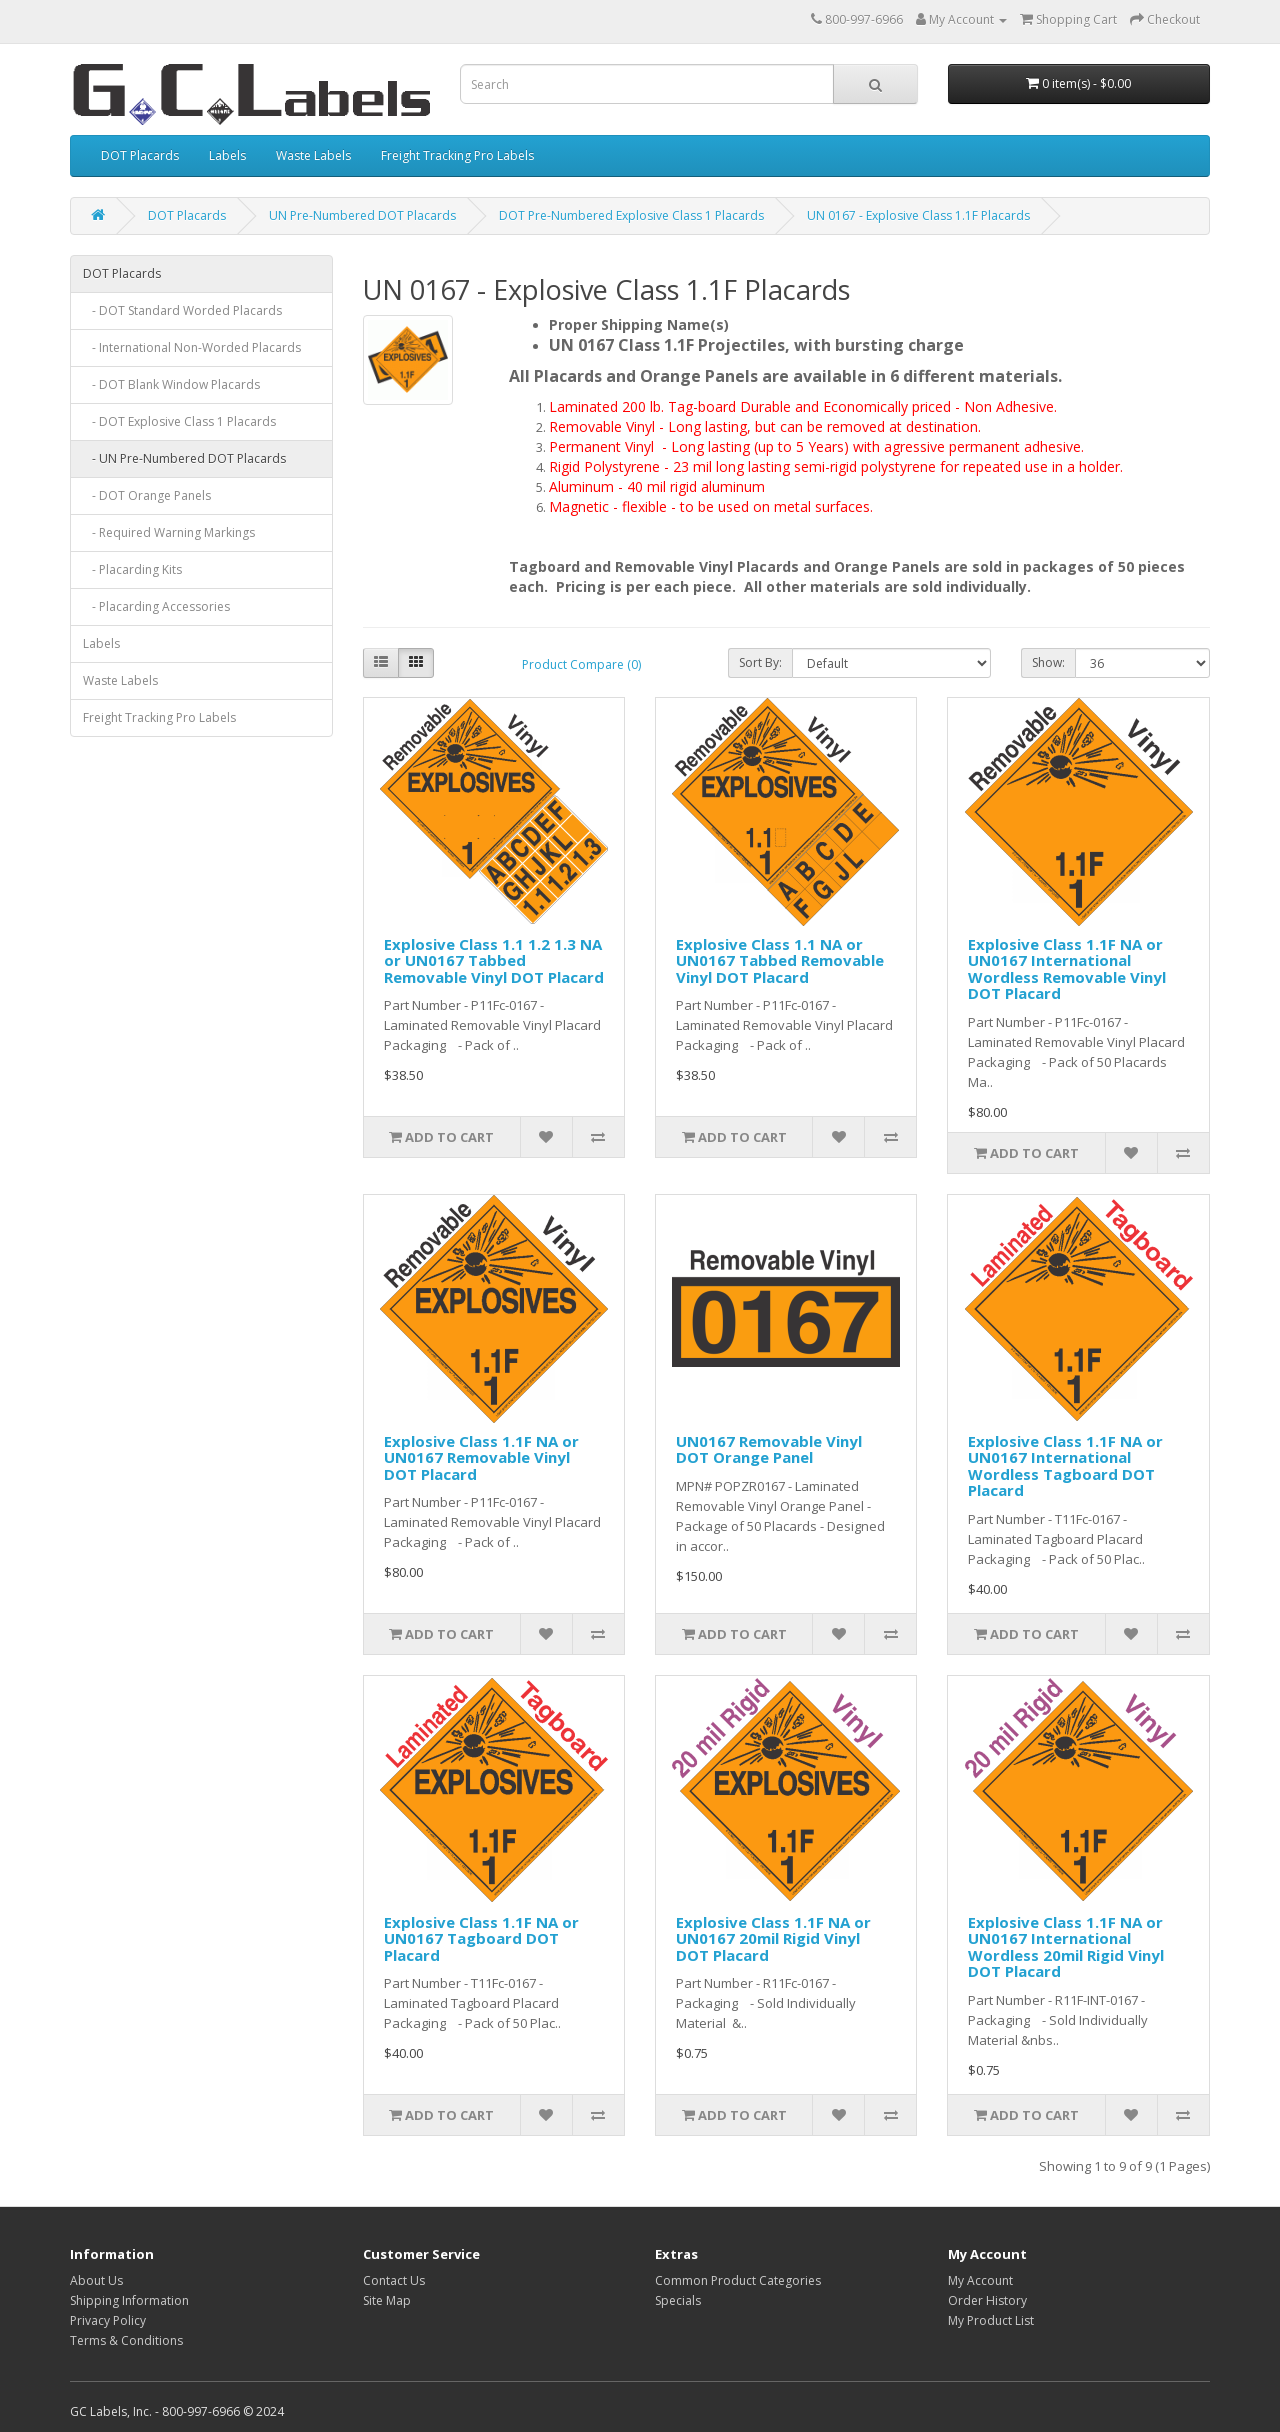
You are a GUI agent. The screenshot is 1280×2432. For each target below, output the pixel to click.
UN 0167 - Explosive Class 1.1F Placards (918, 215)
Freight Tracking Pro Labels (457, 155)
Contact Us (394, 2280)
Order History (987, 2300)
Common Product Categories (738, 2280)
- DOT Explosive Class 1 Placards (179, 421)
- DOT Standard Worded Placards (182, 310)
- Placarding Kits (132, 569)
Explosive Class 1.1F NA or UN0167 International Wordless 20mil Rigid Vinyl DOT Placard (1066, 1947)
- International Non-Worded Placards (192, 347)
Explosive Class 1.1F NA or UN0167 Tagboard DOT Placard (481, 1938)
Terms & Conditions (126, 2340)
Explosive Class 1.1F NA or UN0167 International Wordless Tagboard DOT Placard (1065, 1466)
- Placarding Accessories (156, 606)
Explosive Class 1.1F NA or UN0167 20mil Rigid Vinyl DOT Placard (773, 1938)
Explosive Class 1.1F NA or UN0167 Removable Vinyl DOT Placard (481, 1457)
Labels (227, 155)
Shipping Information (129, 2300)
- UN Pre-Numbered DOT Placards (184, 458)
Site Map (387, 2300)
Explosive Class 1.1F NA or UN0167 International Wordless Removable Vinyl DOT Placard (1067, 969)
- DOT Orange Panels (147, 495)
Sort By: (760, 662)
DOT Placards (140, 155)
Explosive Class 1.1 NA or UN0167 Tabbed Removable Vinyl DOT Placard (780, 960)
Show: (1048, 662)
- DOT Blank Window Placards (171, 384)
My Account (980, 2280)
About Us (96, 2280)
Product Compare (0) (581, 664)
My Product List (991, 2320)
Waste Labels (313, 155)
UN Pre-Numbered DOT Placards (362, 215)
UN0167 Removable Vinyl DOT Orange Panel (769, 1449)
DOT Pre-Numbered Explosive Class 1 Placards (631, 215)
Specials (678, 2300)
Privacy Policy (108, 2320)
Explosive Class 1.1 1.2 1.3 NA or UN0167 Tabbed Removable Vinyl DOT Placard (494, 960)
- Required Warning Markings (169, 532)
